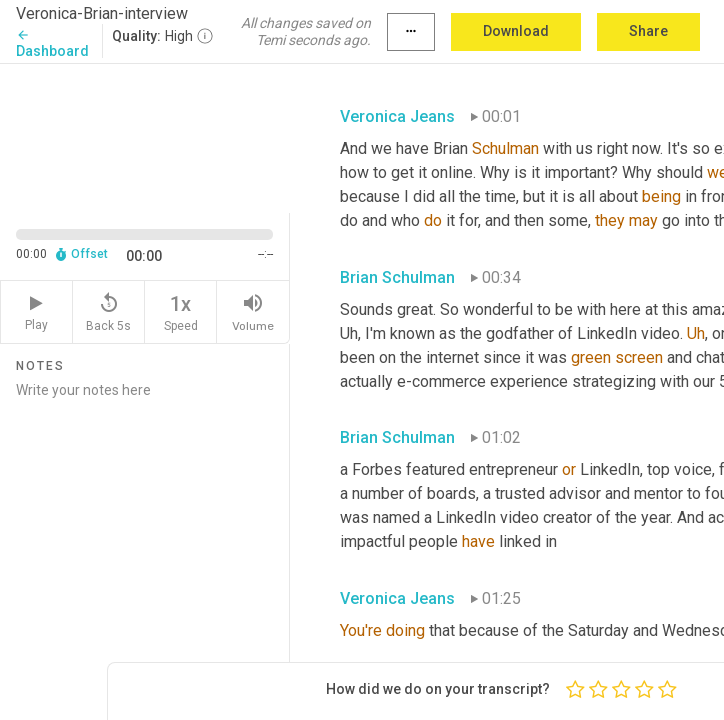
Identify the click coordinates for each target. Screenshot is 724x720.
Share (648, 31)
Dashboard (52, 43)
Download (516, 31)
